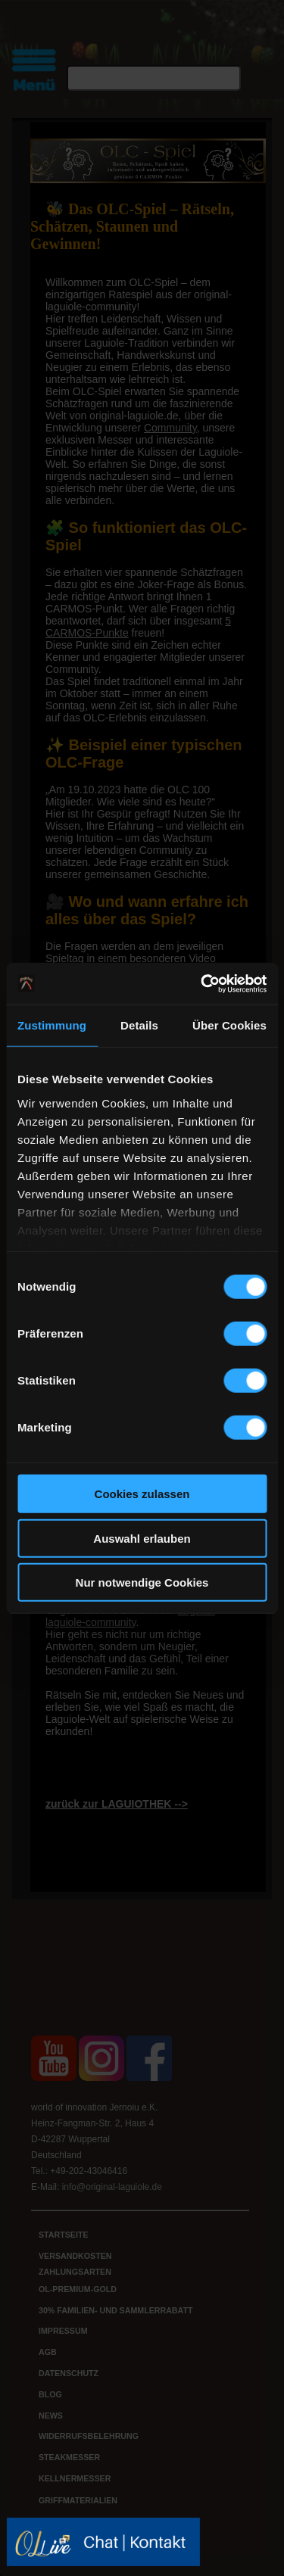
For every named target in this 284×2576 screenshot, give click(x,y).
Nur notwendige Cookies (142, 1582)
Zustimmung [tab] (51, 1025)
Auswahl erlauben (141, 1537)
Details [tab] (139, 1025)
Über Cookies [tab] (229, 1025)
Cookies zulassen (142, 1493)
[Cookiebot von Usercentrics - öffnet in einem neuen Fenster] (202, 983)
